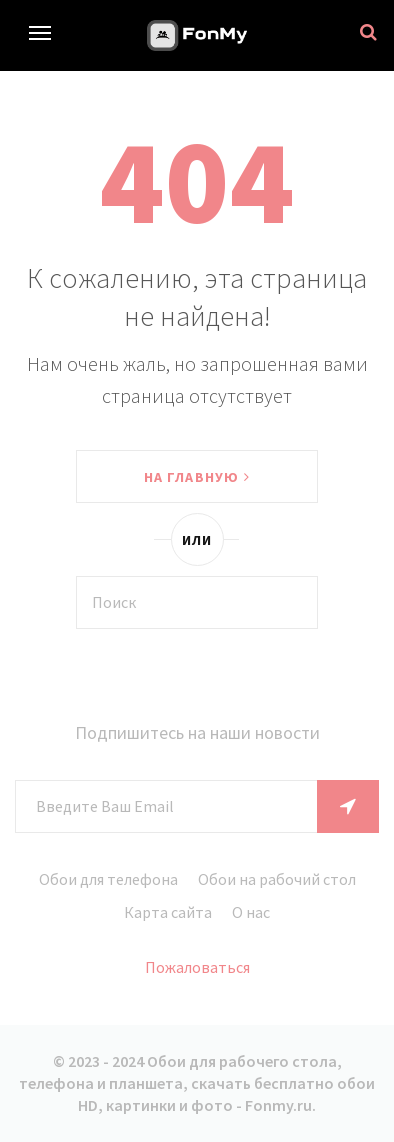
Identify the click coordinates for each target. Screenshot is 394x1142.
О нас (251, 912)
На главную (197, 477)
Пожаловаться (197, 967)
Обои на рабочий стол (277, 879)
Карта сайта (168, 912)
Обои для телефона (108, 879)
